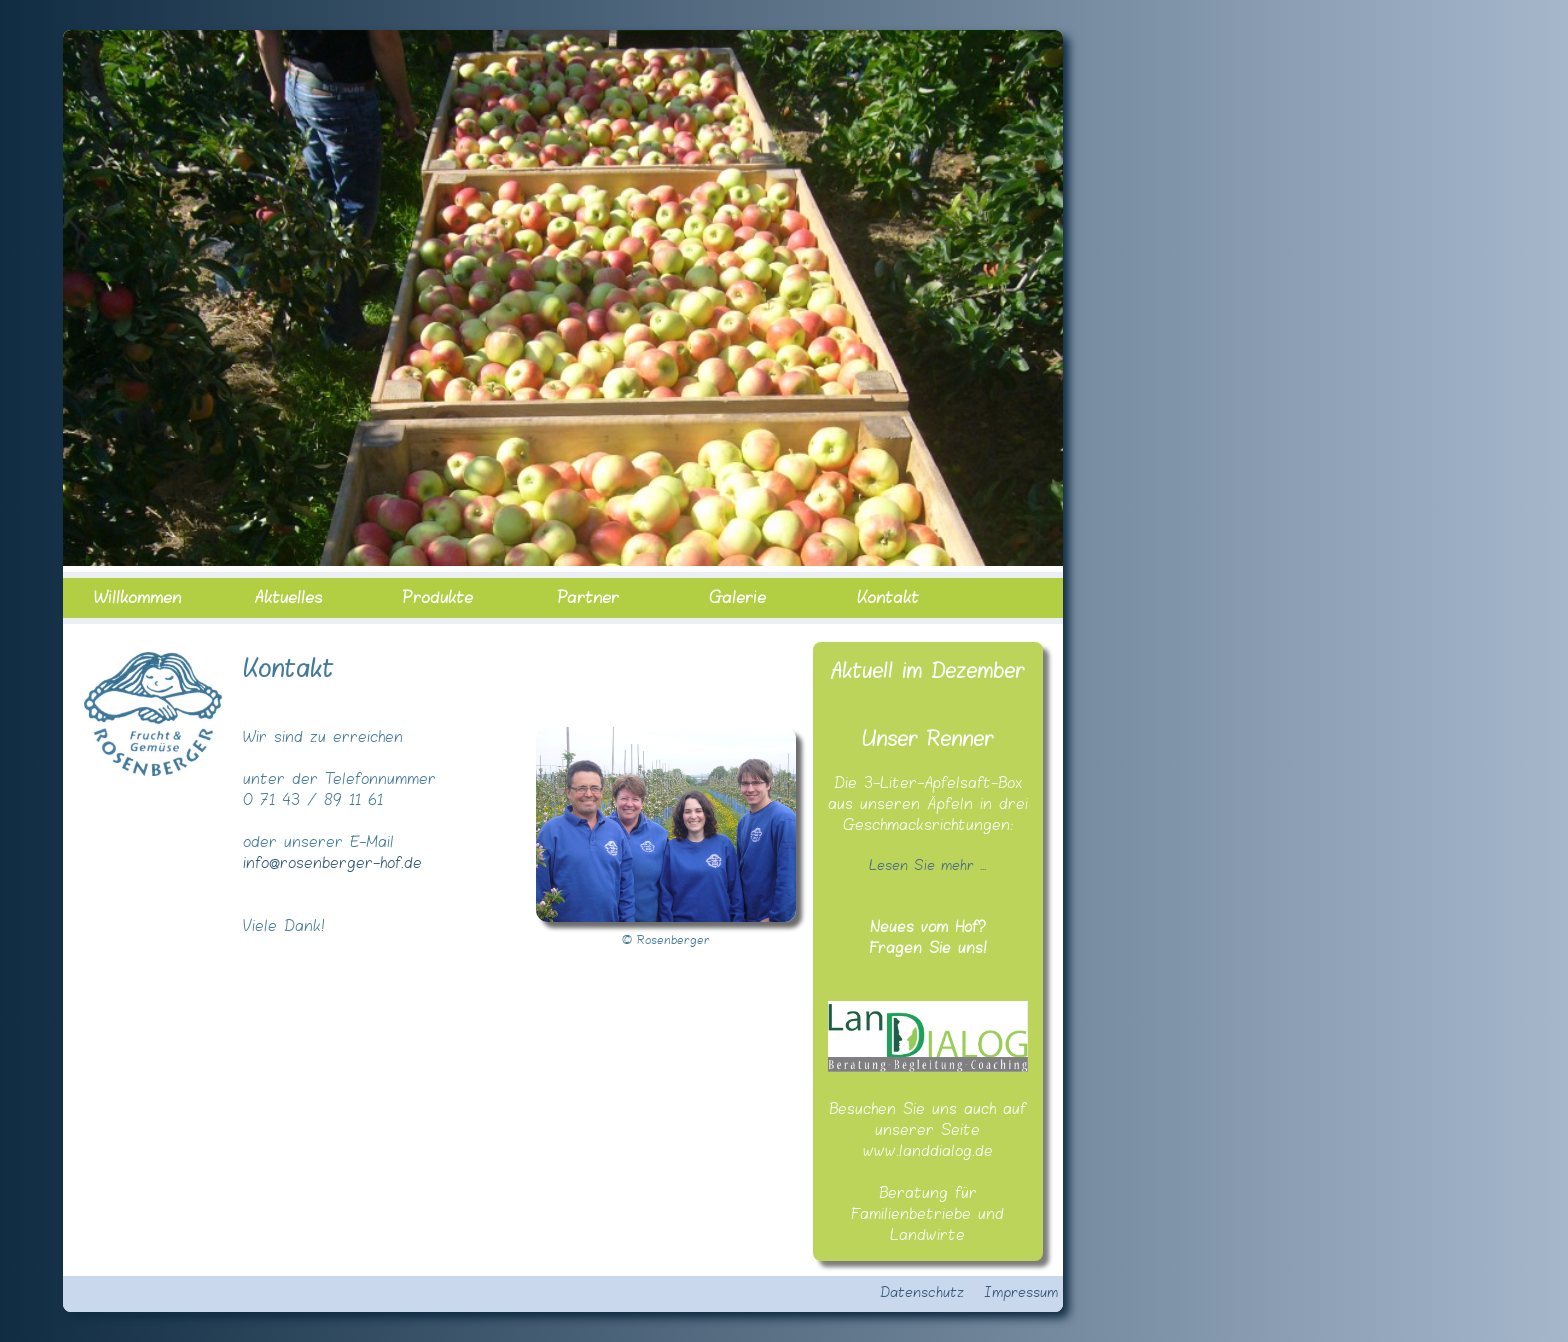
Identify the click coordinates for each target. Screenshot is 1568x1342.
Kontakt (888, 598)
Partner (588, 598)
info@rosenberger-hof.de (332, 863)
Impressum (1021, 1293)
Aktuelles (288, 598)
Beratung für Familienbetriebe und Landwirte (927, 1214)
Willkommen (137, 598)
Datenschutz (922, 1293)
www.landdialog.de (928, 1151)
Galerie (737, 598)
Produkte (437, 598)
